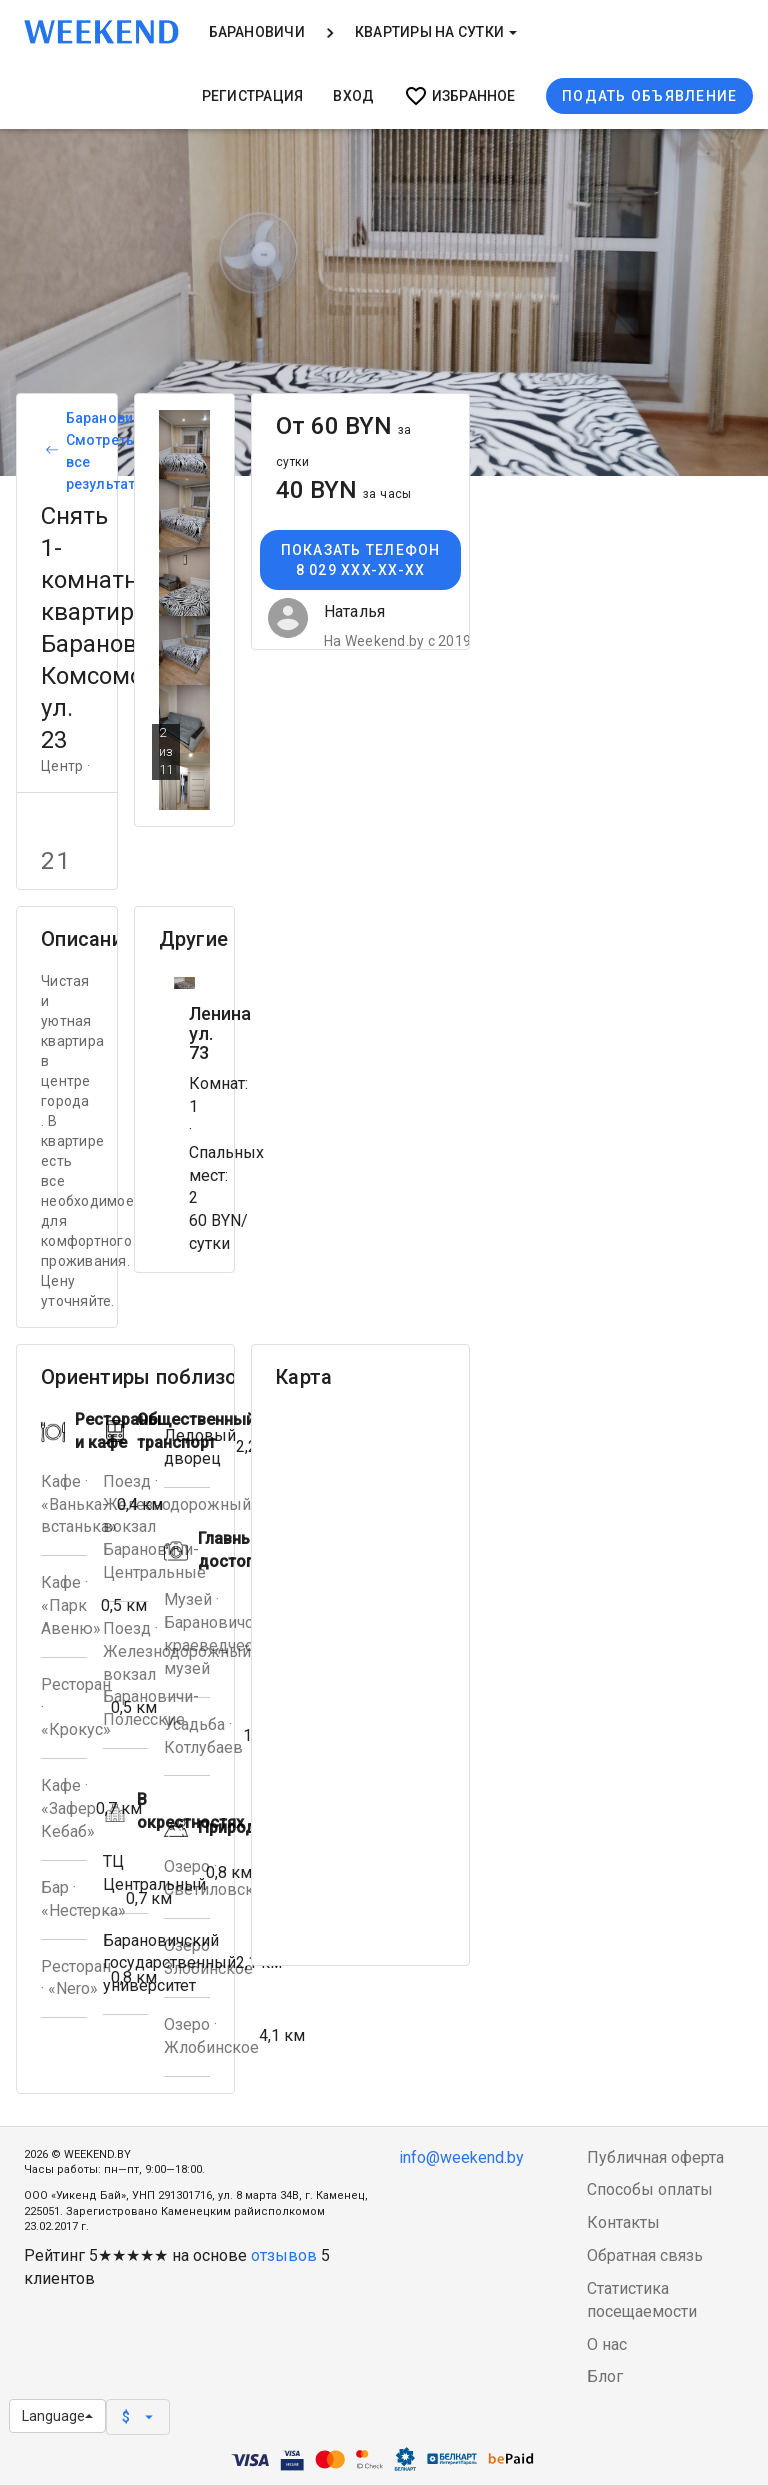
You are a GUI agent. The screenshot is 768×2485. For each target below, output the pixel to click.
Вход (353, 96)
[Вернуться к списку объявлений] (49, 451)
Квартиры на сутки (436, 32)
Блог (605, 2376)
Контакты (623, 2222)
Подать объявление (649, 96)
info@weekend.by (461, 2157)
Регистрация (253, 96)
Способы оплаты (650, 2189)
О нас (607, 2344)
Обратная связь (645, 2255)
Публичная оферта (655, 2157)
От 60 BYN (344, 440)
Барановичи (257, 32)
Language (57, 2416)
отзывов (284, 2255)
